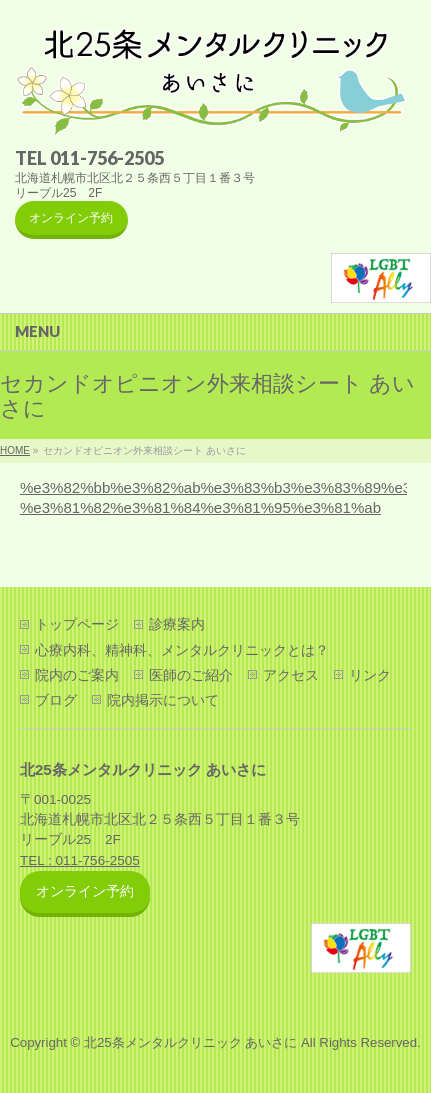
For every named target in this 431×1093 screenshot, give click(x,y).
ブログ (56, 700)
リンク (370, 675)
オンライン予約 (71, 218)
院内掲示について (163, 700)
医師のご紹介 (191, 675)
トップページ (77, 624)
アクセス (291, 675)
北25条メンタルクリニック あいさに (190, 1042)
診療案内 (177, 624)
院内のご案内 (77, 675)
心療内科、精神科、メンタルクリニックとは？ (182, 650)
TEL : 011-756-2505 (80, 860)
